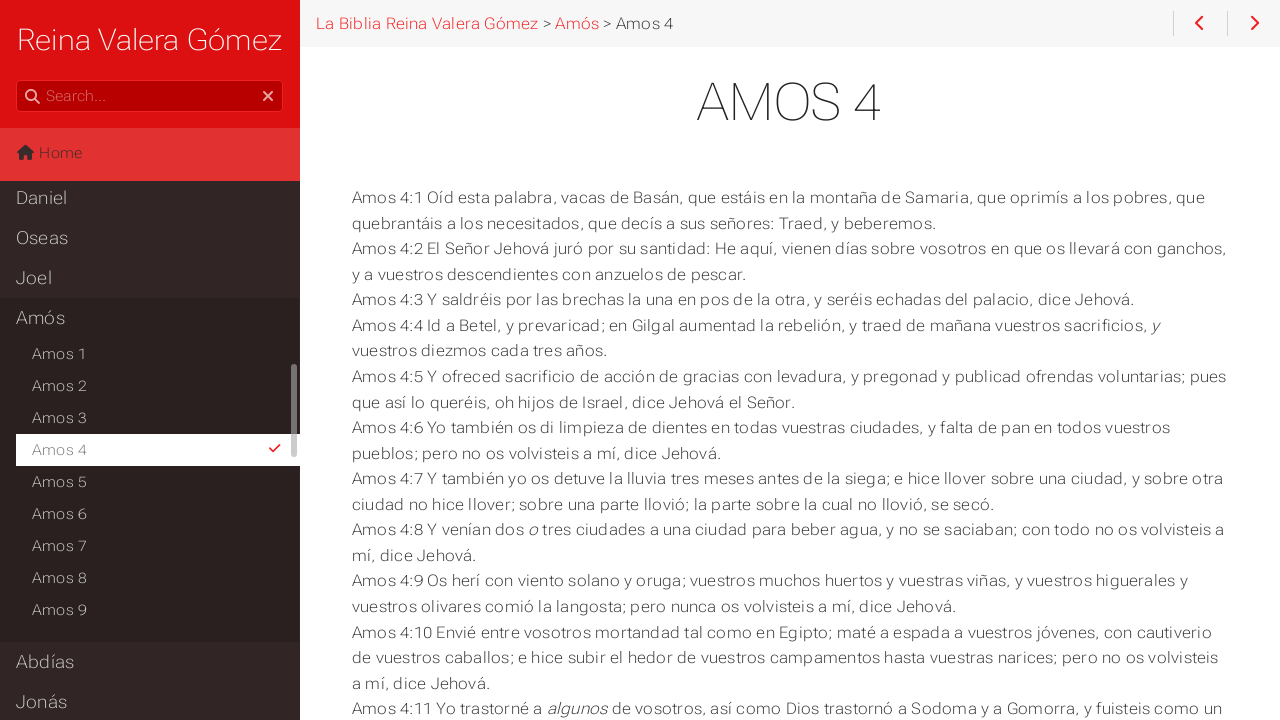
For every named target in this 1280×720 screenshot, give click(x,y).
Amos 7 (59, 546)
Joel (34, 278)
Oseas (42, 238)
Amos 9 (59, 610)
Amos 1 (59, 354)
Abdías (45, 662)
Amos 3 (59, 418)
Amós (40, 318)
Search (17, 80)
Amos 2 (59, 386)
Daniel (41, 198)
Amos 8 (59, 578)
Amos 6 (59, 514)
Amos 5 (59, 482)
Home (49, 153)
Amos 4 (157, 450)
